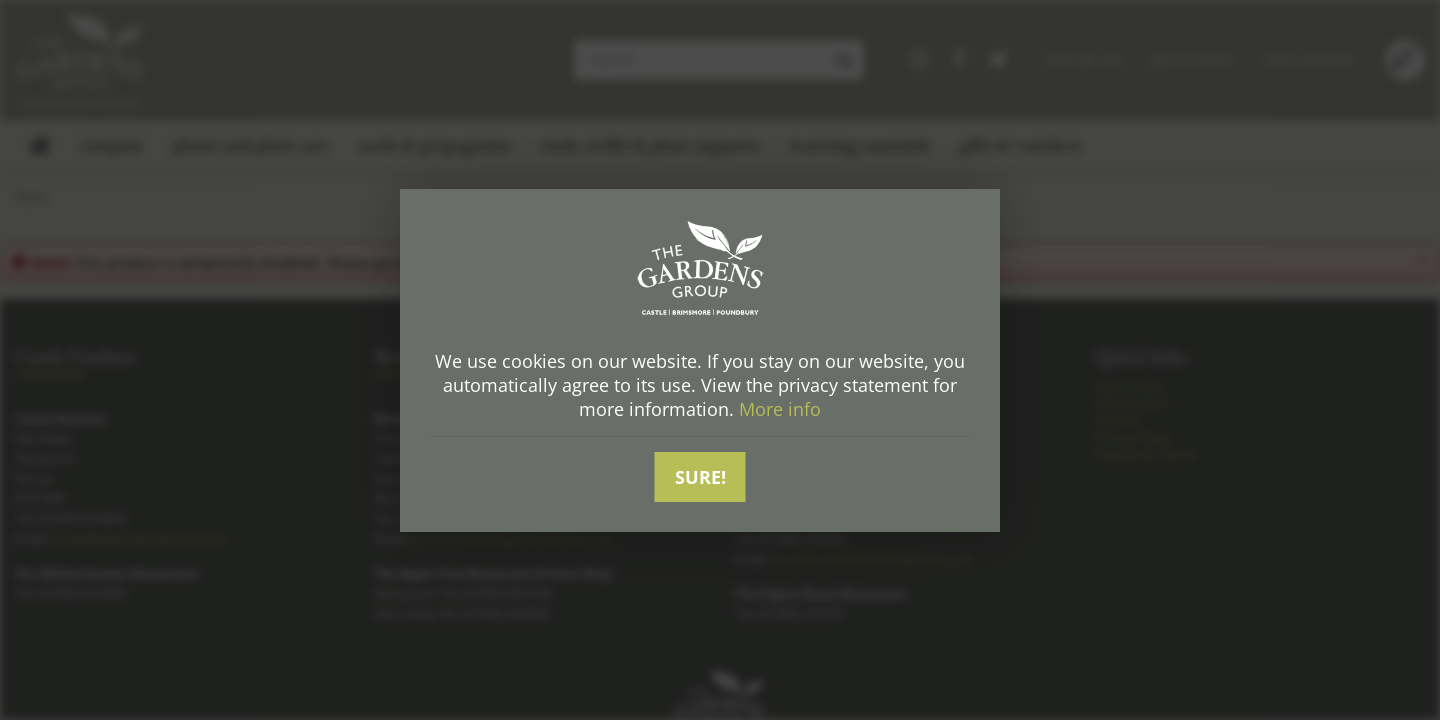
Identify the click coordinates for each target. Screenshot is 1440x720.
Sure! (700, 477)
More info (780, 409)
